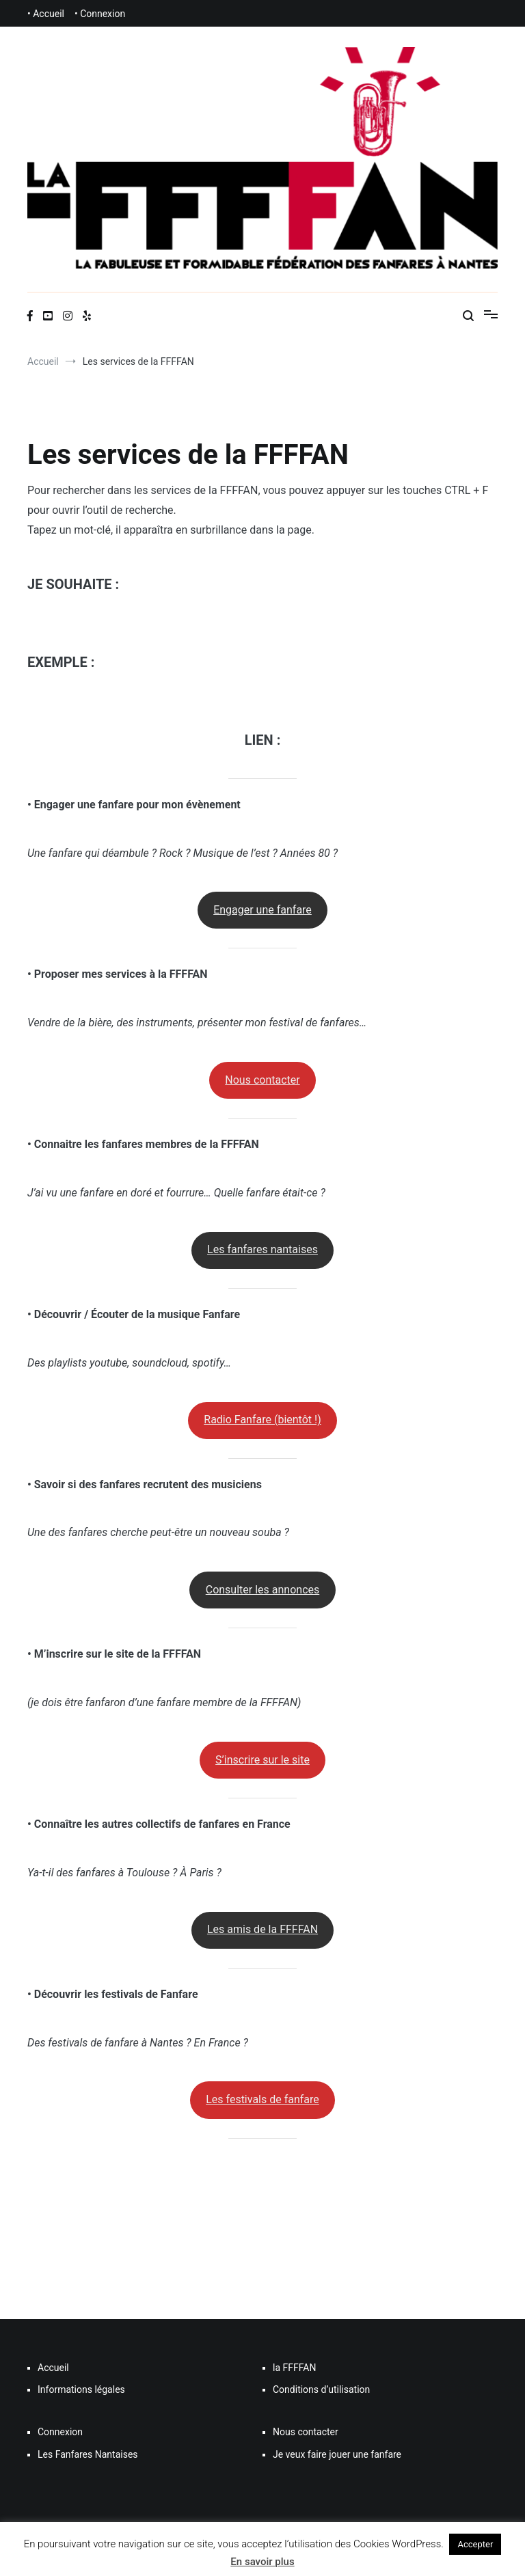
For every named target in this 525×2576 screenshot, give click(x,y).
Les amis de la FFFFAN (262, 1929)
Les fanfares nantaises (262, 1249)
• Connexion (100, 13)
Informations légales (81, 2389)
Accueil (53, 2367)
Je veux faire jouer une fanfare (337, 2454)
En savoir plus (262, 2562)
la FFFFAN (294, 2367)
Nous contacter (262, 1079)
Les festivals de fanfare (262, 2099)
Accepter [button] (475, 2544)
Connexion (60, 2431)
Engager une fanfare (262, 909)
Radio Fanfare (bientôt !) (262, 1419)
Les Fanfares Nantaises (88, 2454)
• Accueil (45, 13)
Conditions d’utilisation (321, 2389)
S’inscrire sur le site (262, 1759)
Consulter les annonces (263, 1589)
